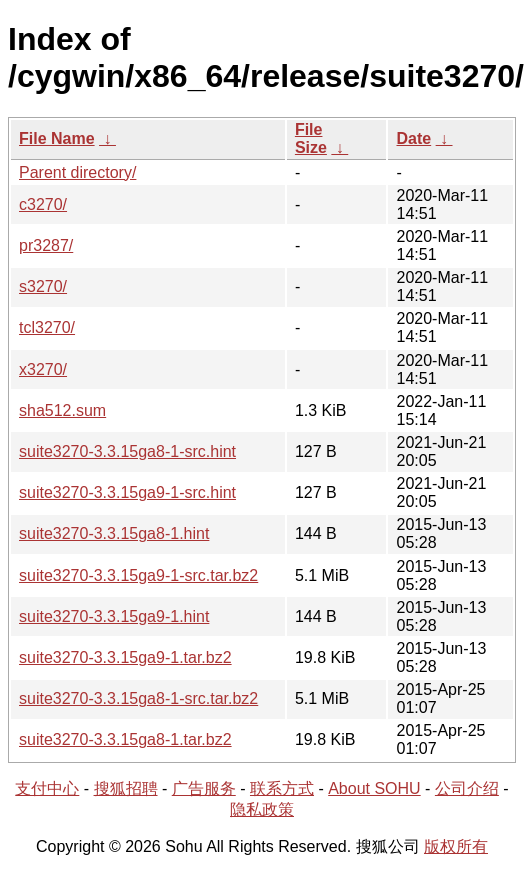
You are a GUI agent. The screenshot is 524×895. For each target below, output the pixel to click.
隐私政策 (262, 809)
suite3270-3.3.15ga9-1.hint (114, 616)
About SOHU (374, 788)
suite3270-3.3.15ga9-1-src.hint (127, 492)
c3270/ (43, 204)
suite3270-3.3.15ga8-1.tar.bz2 (125, 739)
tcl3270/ (47, 327)
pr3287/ (46, 245)
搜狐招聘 (126, 788)
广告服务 (204, 788)
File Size (311, 138)
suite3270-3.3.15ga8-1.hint (114, 533)
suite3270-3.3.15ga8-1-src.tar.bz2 (138, 698)
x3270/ (43, 369)
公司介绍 (467, 788)
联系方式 (282, 788)
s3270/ (43, 286)
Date (413, 138)
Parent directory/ (77, 172)
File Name (57, 138)
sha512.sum (62, 410)
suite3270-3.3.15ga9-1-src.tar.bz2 (138, 575)
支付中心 (47, 788)
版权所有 (456, 846)
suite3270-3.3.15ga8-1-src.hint (127, 451)
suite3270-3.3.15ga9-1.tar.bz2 (125, 657)
